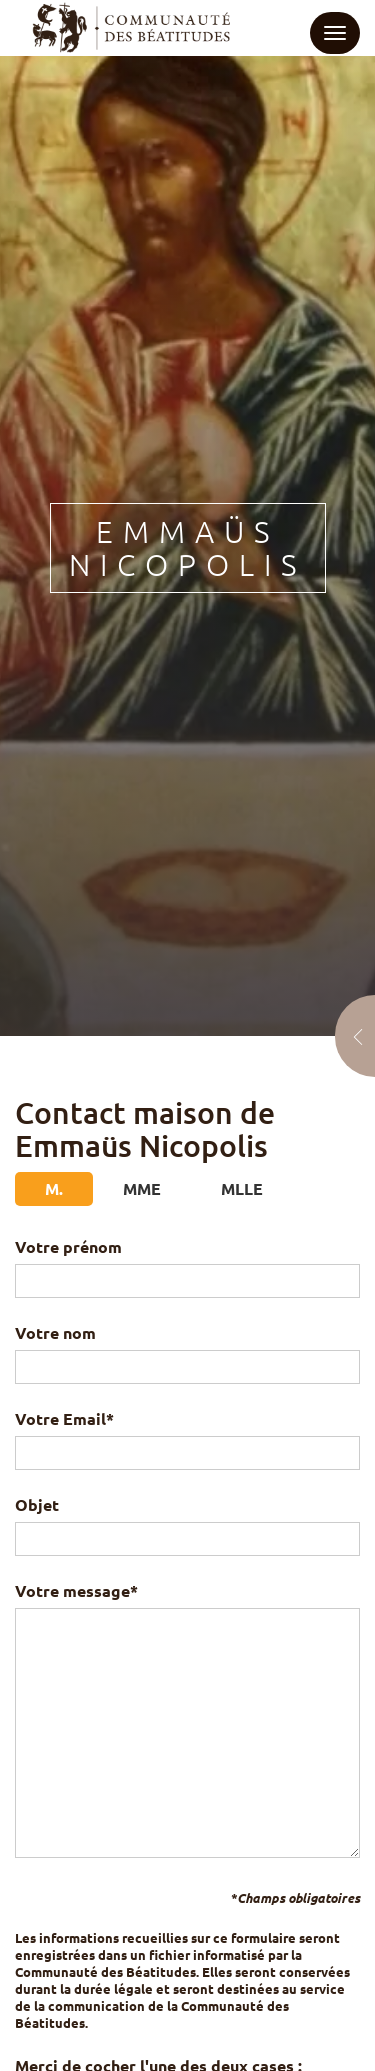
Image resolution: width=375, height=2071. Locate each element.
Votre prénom (187, 1263)
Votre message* (187, 1721)
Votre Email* (187, 1435)
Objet (187, 1521)
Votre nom (187, 1349)
